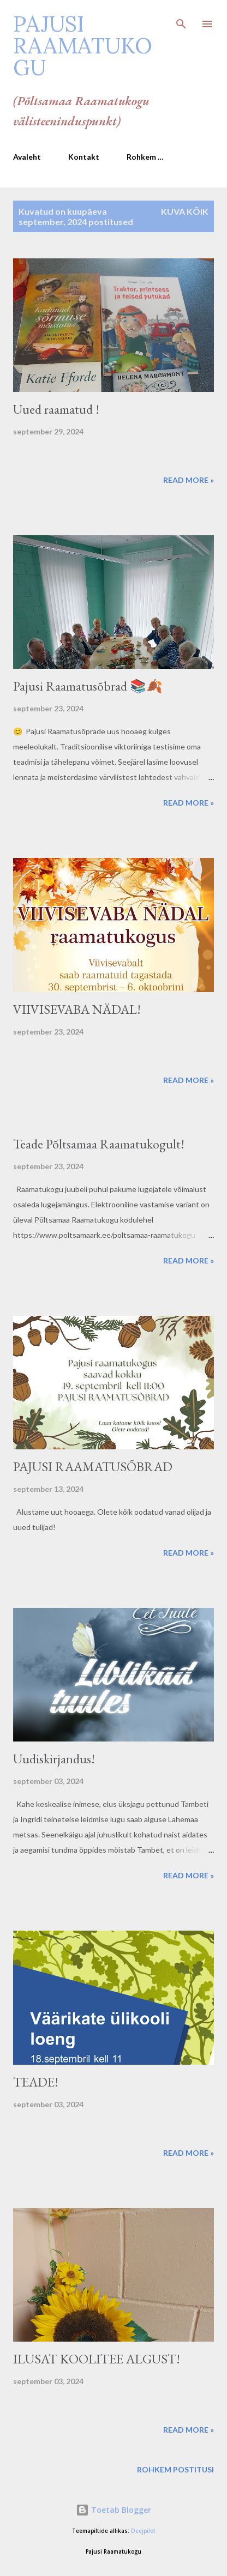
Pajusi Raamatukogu (82, 45)
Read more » (188, 480)
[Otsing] (181, 19)
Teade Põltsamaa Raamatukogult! (98, 1143)
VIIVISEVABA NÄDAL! (77, 1009)
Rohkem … (145, 156)
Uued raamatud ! (56, 409)
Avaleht (27, 156)
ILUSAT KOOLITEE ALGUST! (96, 2358)
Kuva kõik (184, 211)
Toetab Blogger (113, 2510)
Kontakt (83, 156)
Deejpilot (143, 2531)
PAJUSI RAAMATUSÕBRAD (92, 1466)
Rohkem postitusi (175, 2469)
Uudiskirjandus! (54, 1758)
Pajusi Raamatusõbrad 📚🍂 (88, 686)
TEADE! (35, 2081)
